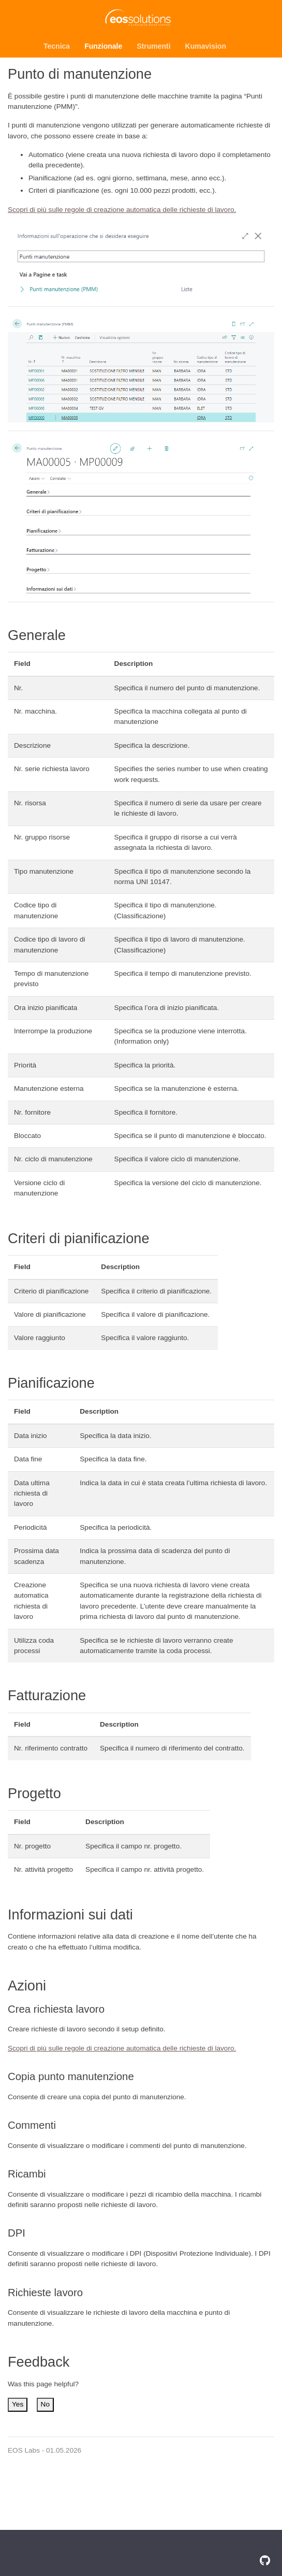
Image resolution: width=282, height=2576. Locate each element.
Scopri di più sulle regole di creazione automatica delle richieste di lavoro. (122, 210)
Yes (17, 2404)
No (45, 2404)
